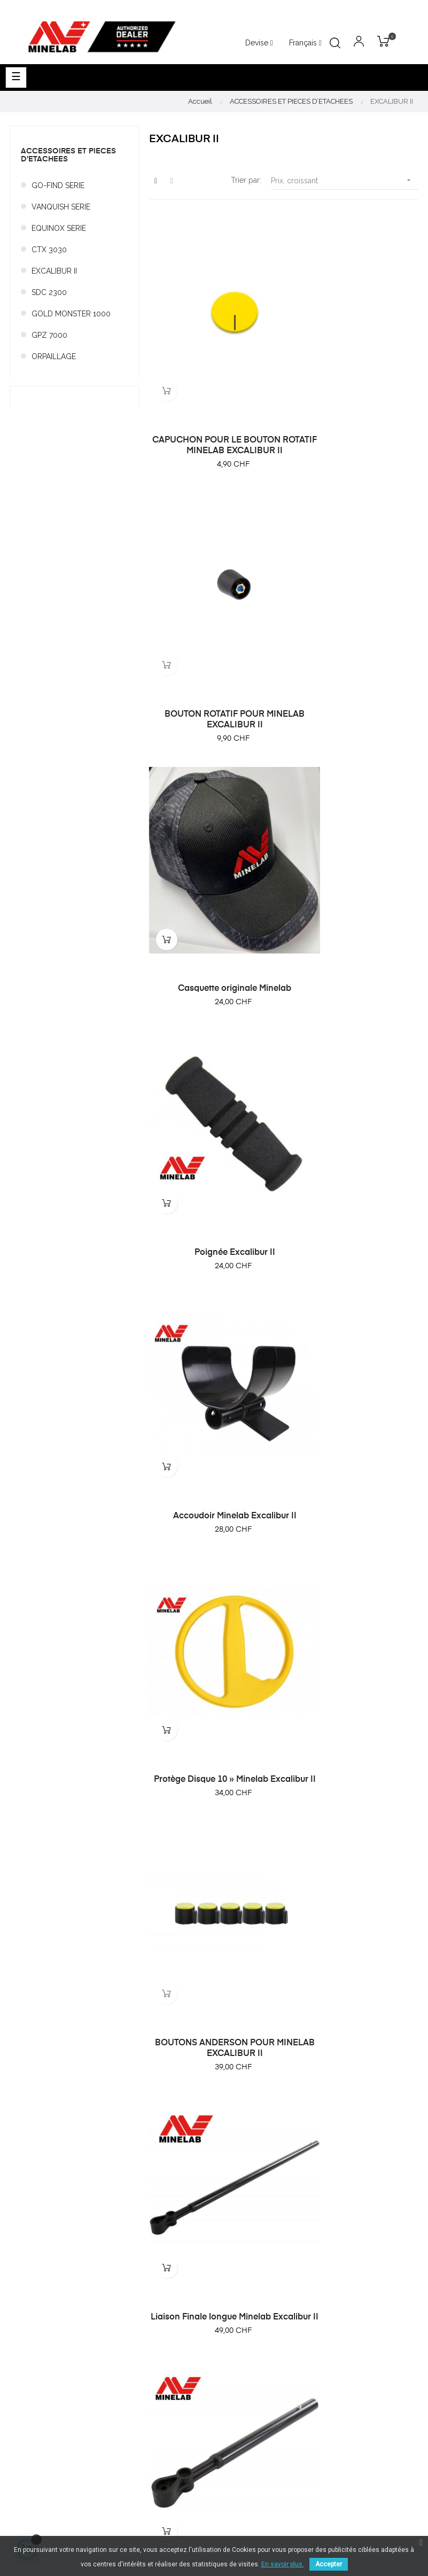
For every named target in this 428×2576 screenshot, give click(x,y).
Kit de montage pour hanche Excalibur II (214, 1538)
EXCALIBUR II (54, 271)
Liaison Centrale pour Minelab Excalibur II (353, 1311)
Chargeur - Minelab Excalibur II (214, 1761)
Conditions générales (256, 2330)
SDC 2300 (49, 292)
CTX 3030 (49, 249)
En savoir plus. (282, 2564)
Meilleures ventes (250, 2265)
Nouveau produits (250, 2245)
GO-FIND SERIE (58, 185)
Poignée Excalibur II (353, 633)
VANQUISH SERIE (61, 207)
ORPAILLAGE (54, 356)
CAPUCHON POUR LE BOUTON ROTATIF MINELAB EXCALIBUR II (214, 405)
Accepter (328, 2564)
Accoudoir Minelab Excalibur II (214, 849)
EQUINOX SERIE (59, 228)
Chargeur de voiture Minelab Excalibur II (353, 1766)
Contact (232, 2368)
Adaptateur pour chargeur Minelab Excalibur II (353, 1538)
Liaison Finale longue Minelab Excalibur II (353, 1083)
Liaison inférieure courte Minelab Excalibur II (213, 1311)
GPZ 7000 (49, 335)
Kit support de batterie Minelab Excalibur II (214, 1994)
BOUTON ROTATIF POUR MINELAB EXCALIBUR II (353, 399)
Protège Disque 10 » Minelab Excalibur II (353, 855)
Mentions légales (249, 2349)
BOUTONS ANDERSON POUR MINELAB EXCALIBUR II (214, 1083)
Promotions (239, 2284)
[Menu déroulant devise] (305, 43)
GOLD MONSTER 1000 (71, 313)
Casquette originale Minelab (213, 633)
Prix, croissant (344, 180)
